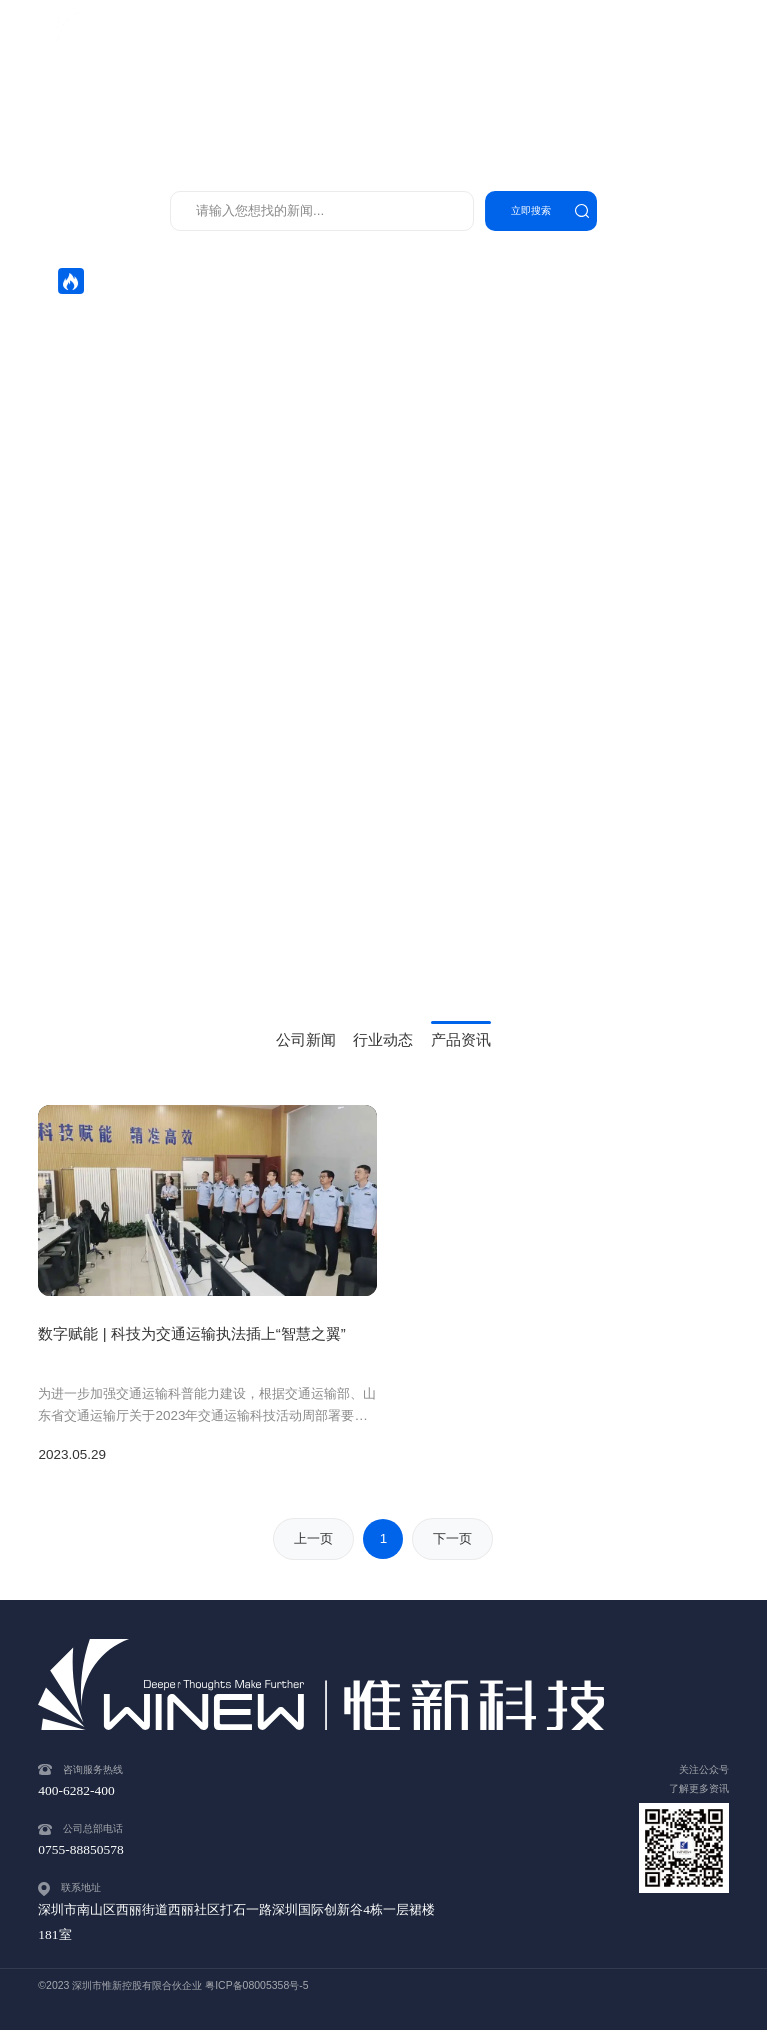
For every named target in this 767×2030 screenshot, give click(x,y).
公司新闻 (306, 1039)
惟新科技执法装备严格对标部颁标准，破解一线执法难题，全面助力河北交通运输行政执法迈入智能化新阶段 (370, 378)
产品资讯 (461, 1039)
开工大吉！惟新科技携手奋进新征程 (162, 322)
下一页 (452, 1538)
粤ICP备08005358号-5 (256, 1985)
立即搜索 (531, 210)
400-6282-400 (684, 39)
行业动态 (383, 1039)
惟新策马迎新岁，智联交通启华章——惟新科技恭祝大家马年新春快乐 (260, 350)
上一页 (313, 1538)
